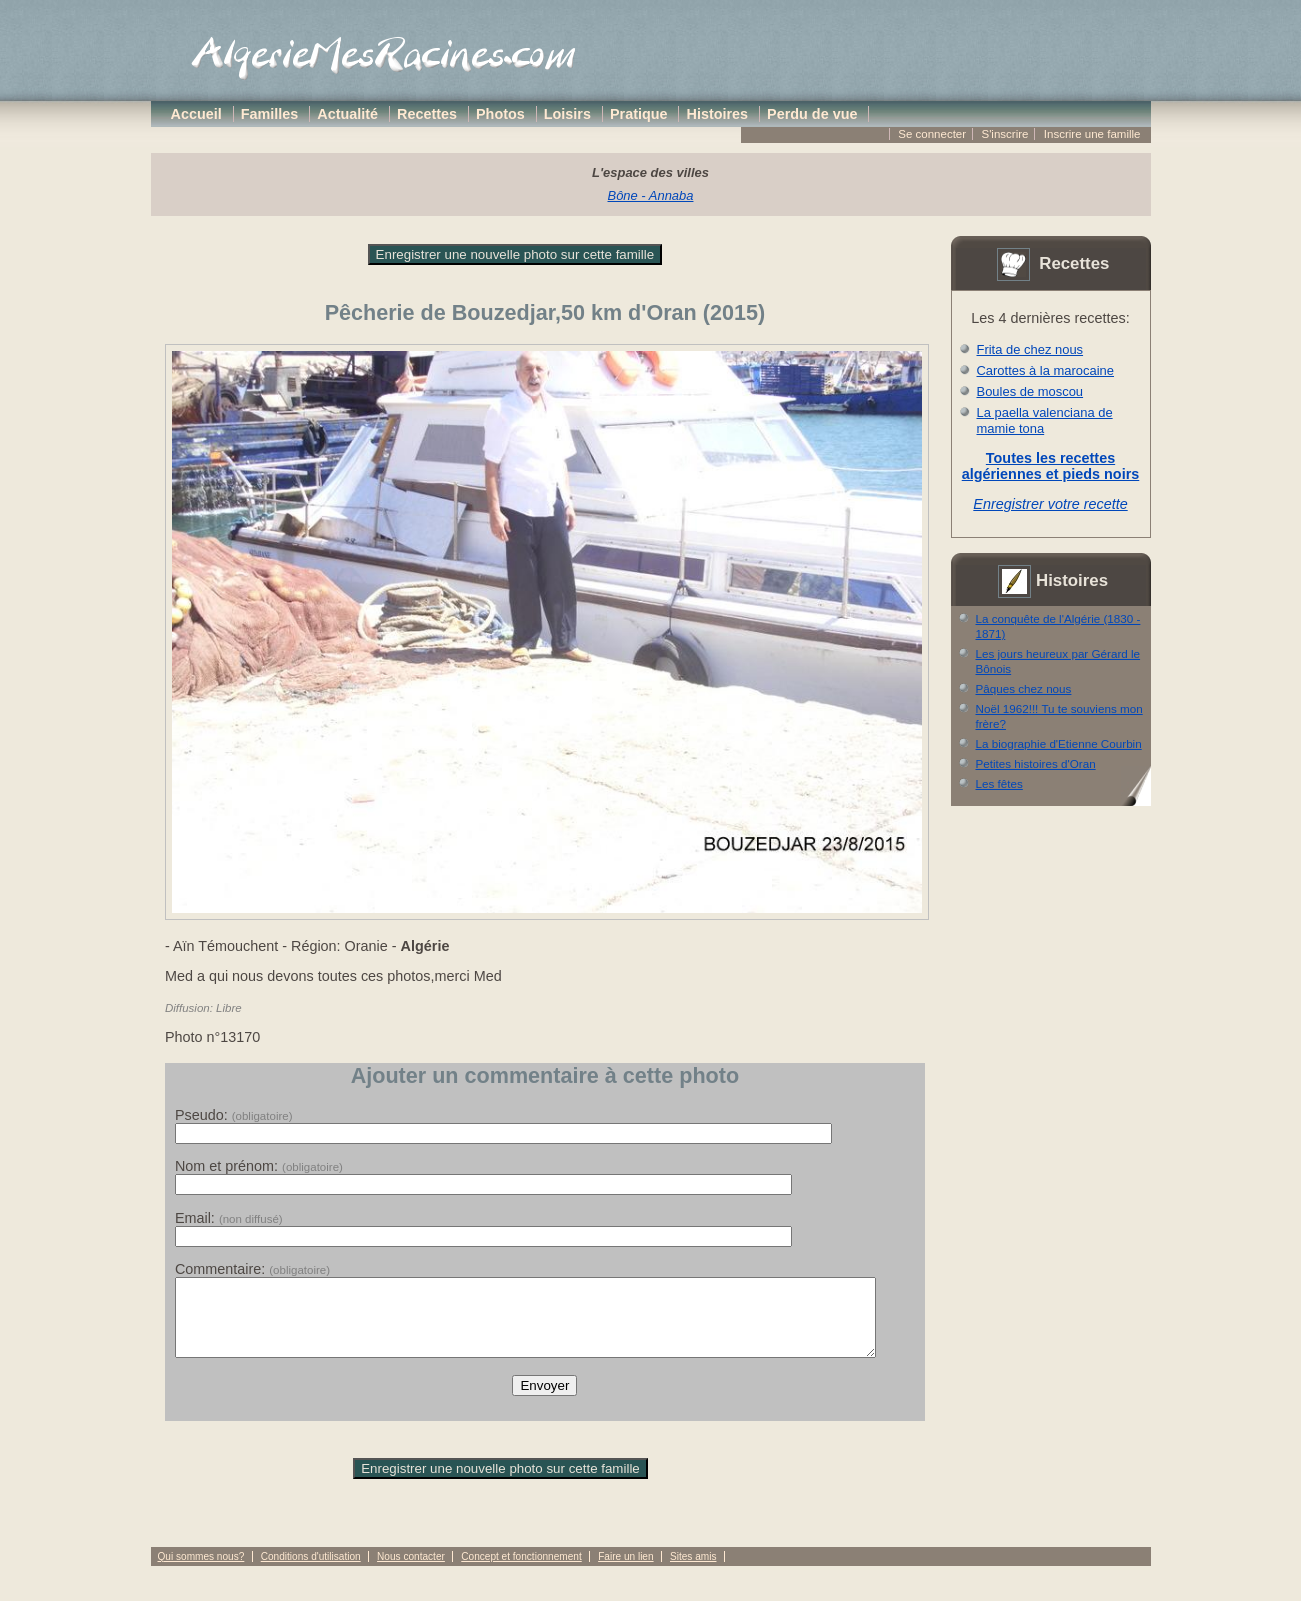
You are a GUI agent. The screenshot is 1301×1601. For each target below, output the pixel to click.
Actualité (347, 114)
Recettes (427, 114)
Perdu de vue (812, 114)
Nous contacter (411, 1571)
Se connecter (932, 134)
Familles (270, 114)
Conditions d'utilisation (311, 1571)
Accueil (196, 114)
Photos (500, 114)
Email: (229, 1218)
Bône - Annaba (651, 195)
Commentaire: (252, 1269)
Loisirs (567, 114)
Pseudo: (234, 1115)
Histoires (718, 114)
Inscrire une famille (1092, 134)
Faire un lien (625, 1571)
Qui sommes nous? (201, 1571)
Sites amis (693, 1571)
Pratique (639, 114)
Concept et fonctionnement (521, 1571)
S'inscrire (1004, 134)
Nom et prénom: (259, 1166)
